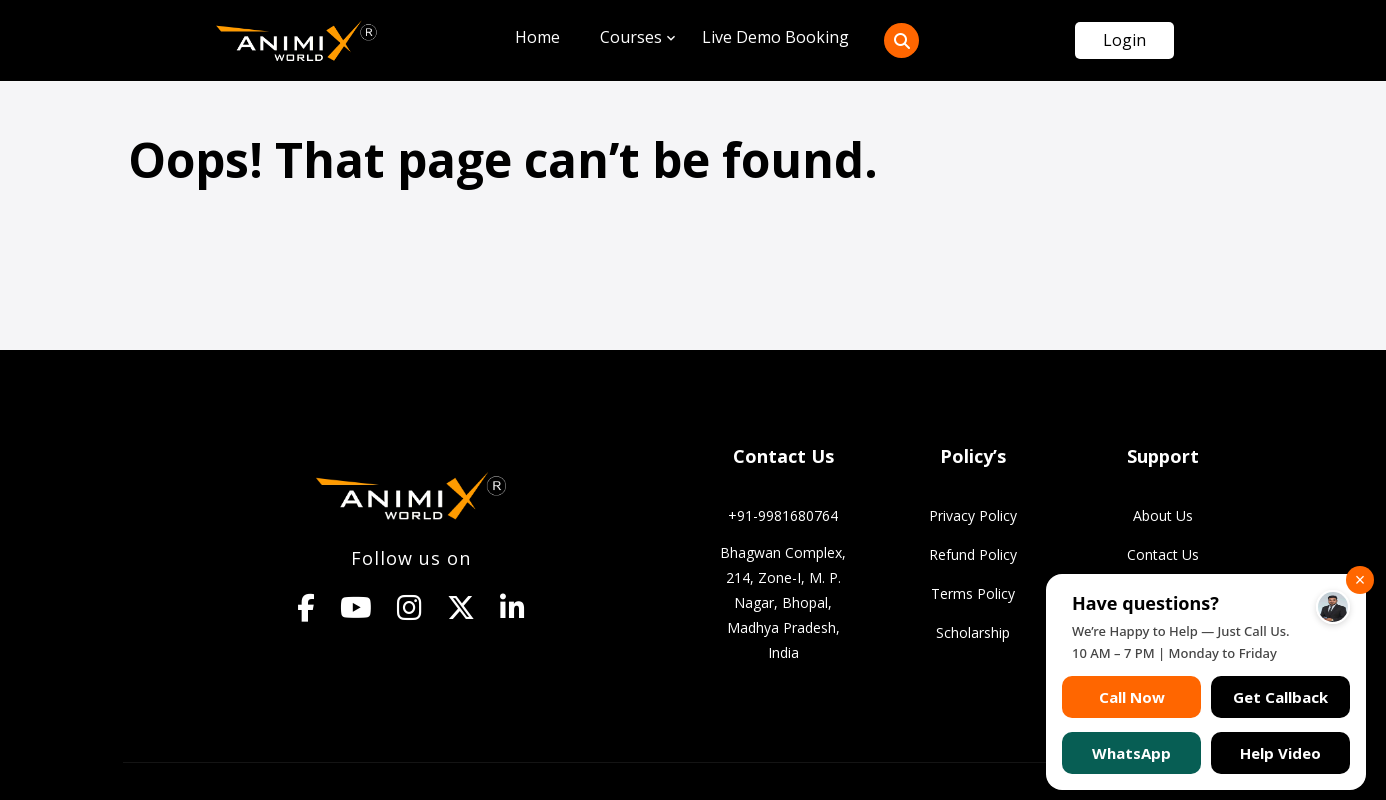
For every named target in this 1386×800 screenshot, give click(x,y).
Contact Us (1163, 554)
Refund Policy (973, 554)
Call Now (1132, 697)
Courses (631, 37)
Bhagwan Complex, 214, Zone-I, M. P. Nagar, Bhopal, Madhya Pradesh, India (783, 602)
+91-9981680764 (783, 515)
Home (537, 37)
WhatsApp (1131, 753)
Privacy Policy (973, 515)
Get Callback (1280, 697)
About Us (1163, 515)
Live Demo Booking (775, 37)
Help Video (1280, 753)
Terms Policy (973, 593)
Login (1124, 40)
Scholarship (973, 632)
